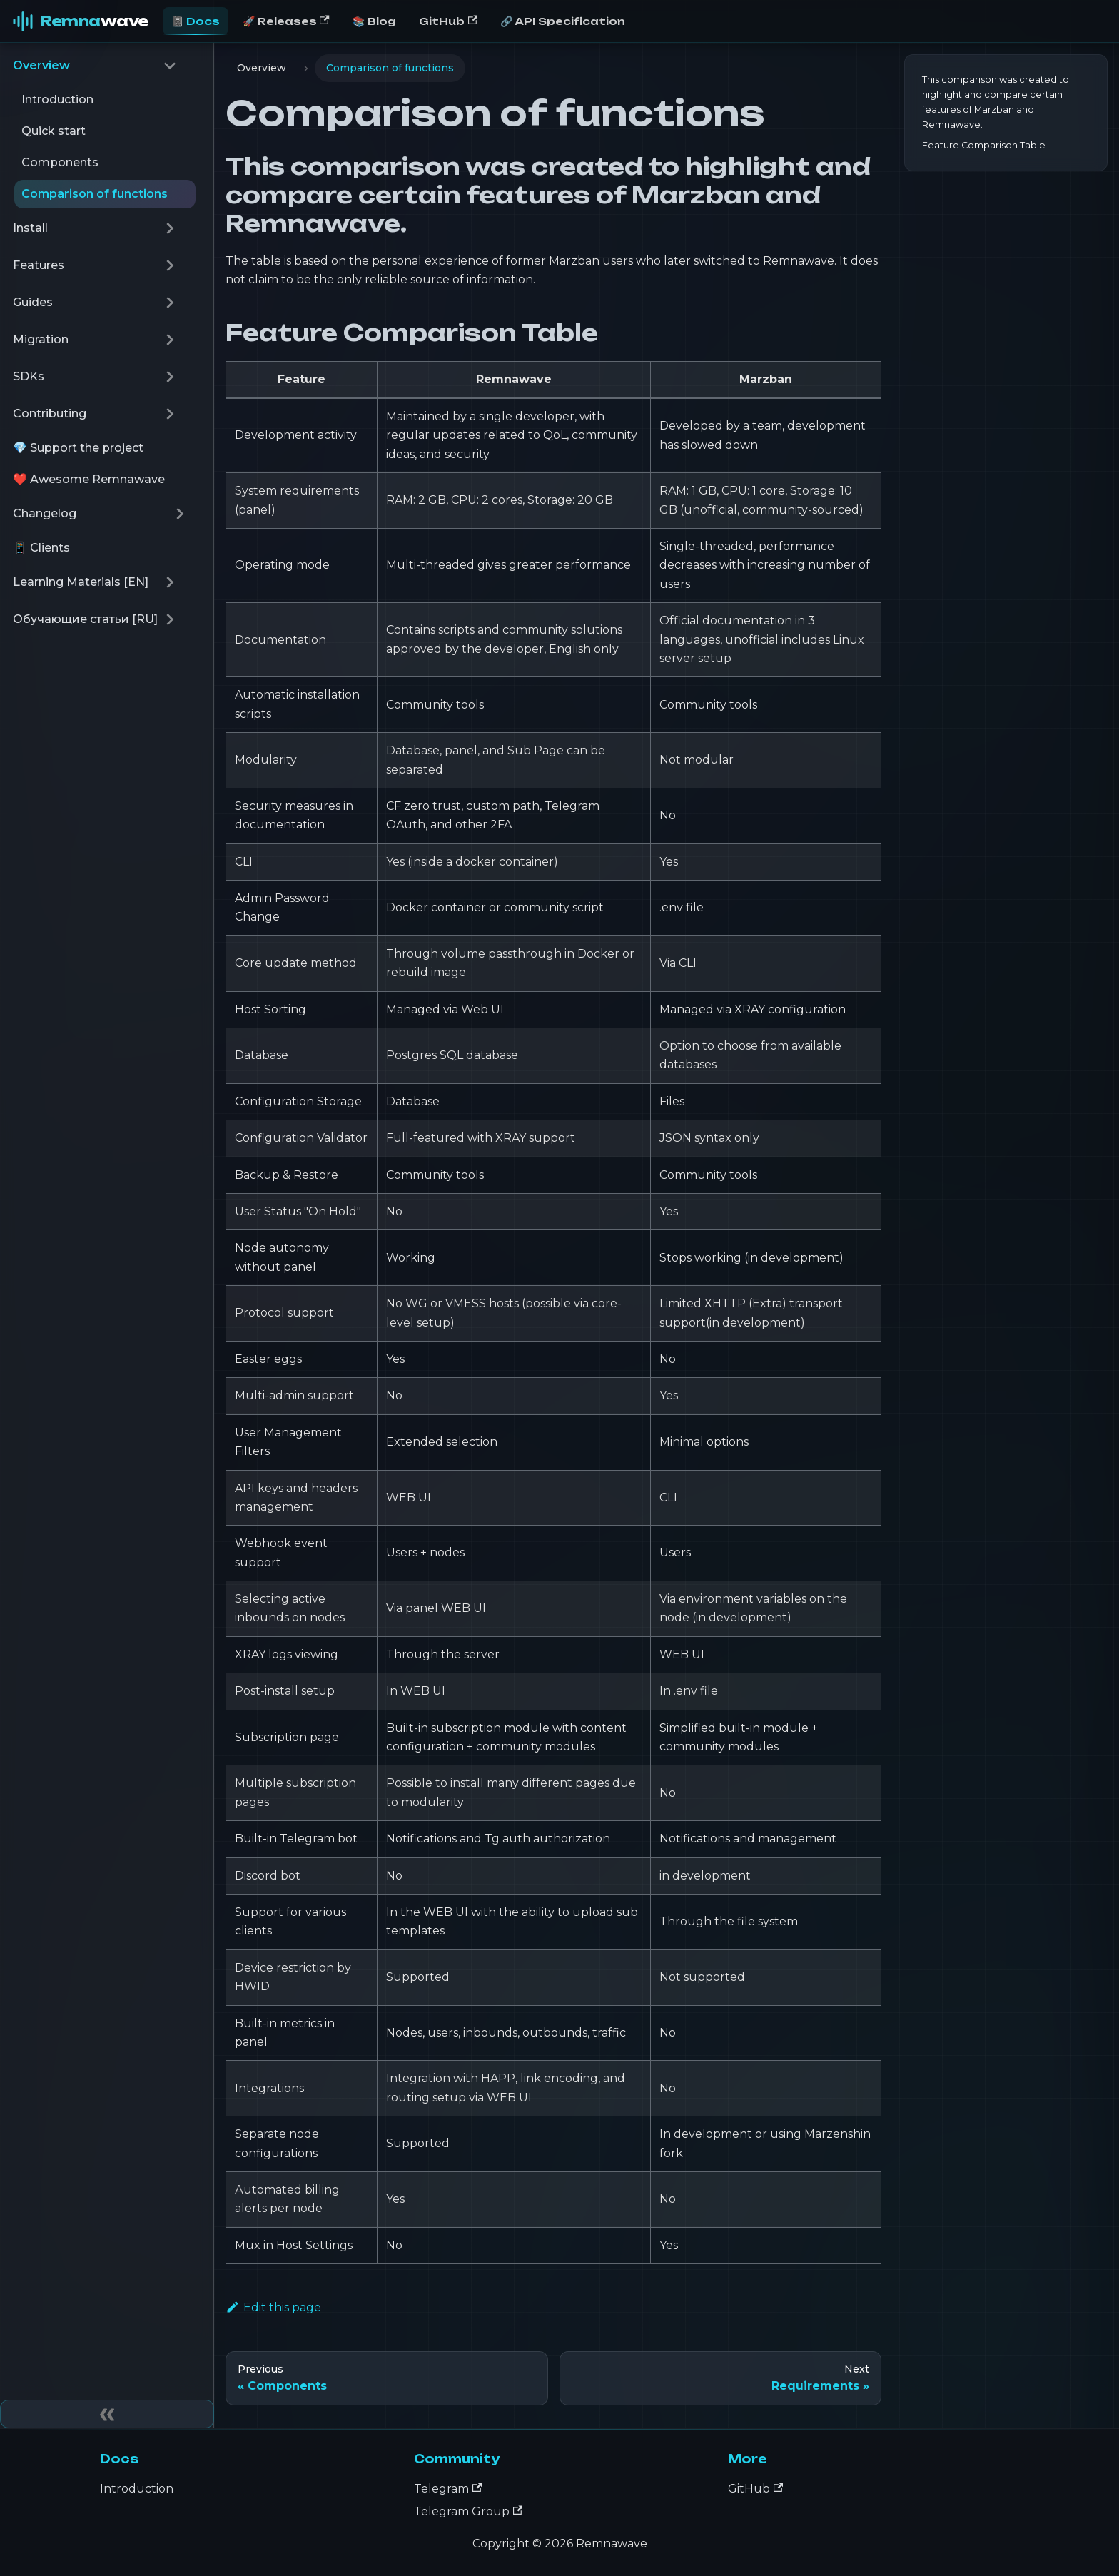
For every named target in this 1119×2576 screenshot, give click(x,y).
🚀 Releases (286, 21)
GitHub (448, 21)
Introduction (136, 2488)
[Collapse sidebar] (107, 2414)
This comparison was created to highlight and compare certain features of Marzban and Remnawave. (995, 102)
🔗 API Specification (562, 21)
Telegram (448, 2488)
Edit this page (273, 2307)
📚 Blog (374, 21)
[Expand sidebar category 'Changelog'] (180, 514)
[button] (95, 65)
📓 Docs (195, 21)
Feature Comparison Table (983, 145)
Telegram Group (468, 2511)
